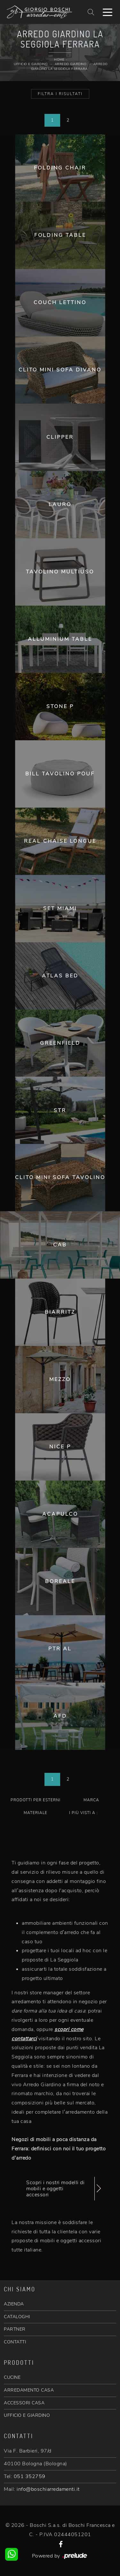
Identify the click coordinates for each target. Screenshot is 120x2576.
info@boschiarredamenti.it (48, 2489)
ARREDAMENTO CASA (29, 2390)
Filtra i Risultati (60, 93)
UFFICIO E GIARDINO (27, 2415)
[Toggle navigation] (107, 11)
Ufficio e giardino (31, 64)
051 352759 (29, 2476)
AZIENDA (14, 2304)
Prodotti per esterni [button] (35, 1800)
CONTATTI (15, 2342)
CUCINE (12, 2377)
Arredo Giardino (71, 64)
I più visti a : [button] (83, 1812)
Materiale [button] (35, 1812)
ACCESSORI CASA (24, 2403)
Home (59, 59)
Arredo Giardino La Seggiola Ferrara (69, 66)
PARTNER (15, 2329)
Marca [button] (91, 1800)
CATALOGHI (17, 2317)
